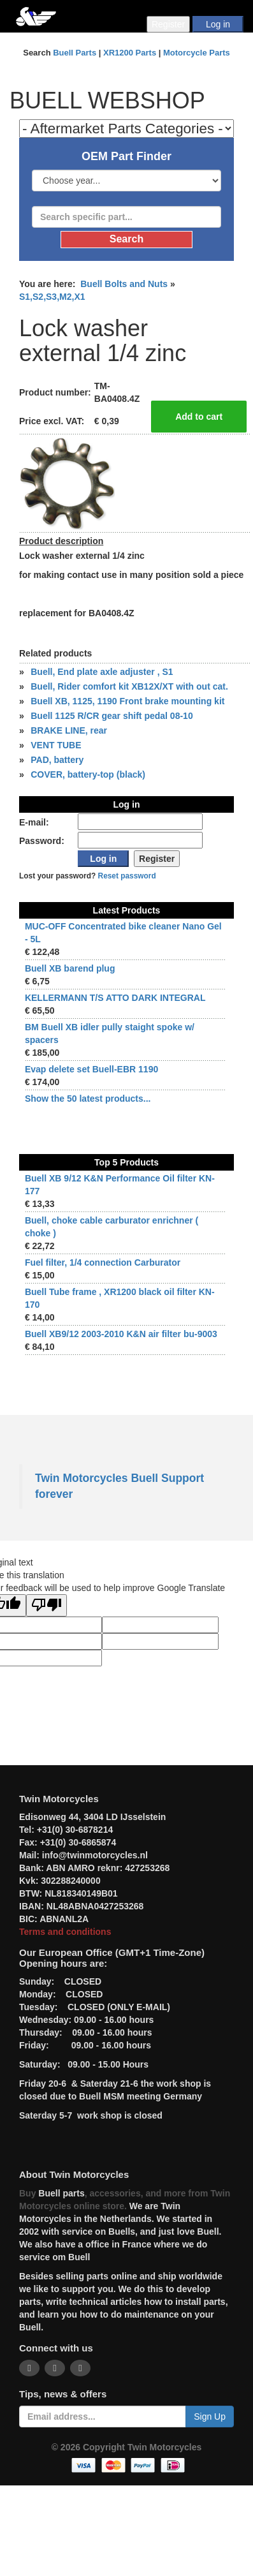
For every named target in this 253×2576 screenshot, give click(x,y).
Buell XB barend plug (70, 968)
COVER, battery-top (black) (88, 774)
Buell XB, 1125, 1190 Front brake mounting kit (127, 701)
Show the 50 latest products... (88, 1098)
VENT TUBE (56, 745)
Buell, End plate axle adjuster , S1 (102, 672)
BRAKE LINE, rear (69, 730)
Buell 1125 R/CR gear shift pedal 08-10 (111, 716)
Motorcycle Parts (196, 52)
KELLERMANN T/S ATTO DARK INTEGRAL (115, 998)
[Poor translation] (46, 1605)
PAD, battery (57, 760)
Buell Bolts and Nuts (124, 284)
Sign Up (210, 2416)
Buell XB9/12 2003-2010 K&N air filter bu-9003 (121, 1334)
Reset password (127, 875)
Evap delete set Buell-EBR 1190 (91, 1069)
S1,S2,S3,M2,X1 (52, 297)
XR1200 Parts (129, 52)
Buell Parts (74, 52)
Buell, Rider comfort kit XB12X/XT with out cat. (129, 686)
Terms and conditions (65, 1932)
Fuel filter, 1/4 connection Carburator (102, 1262)
